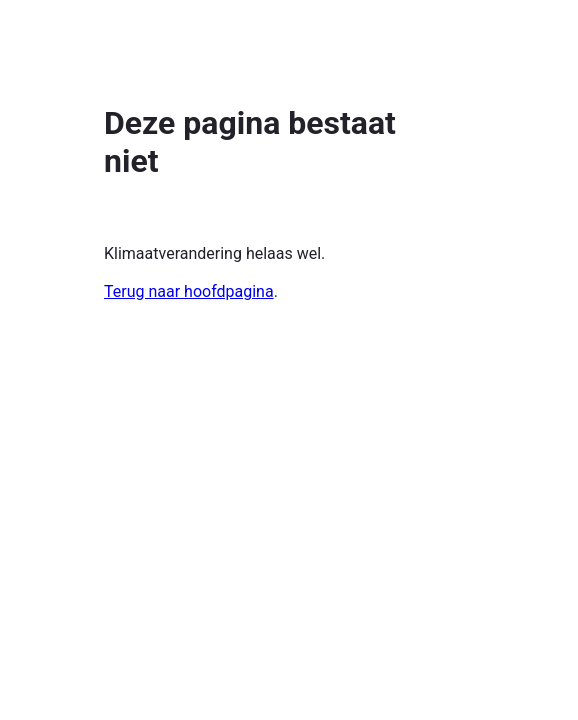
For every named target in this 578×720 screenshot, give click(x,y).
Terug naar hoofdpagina (189, 291)
